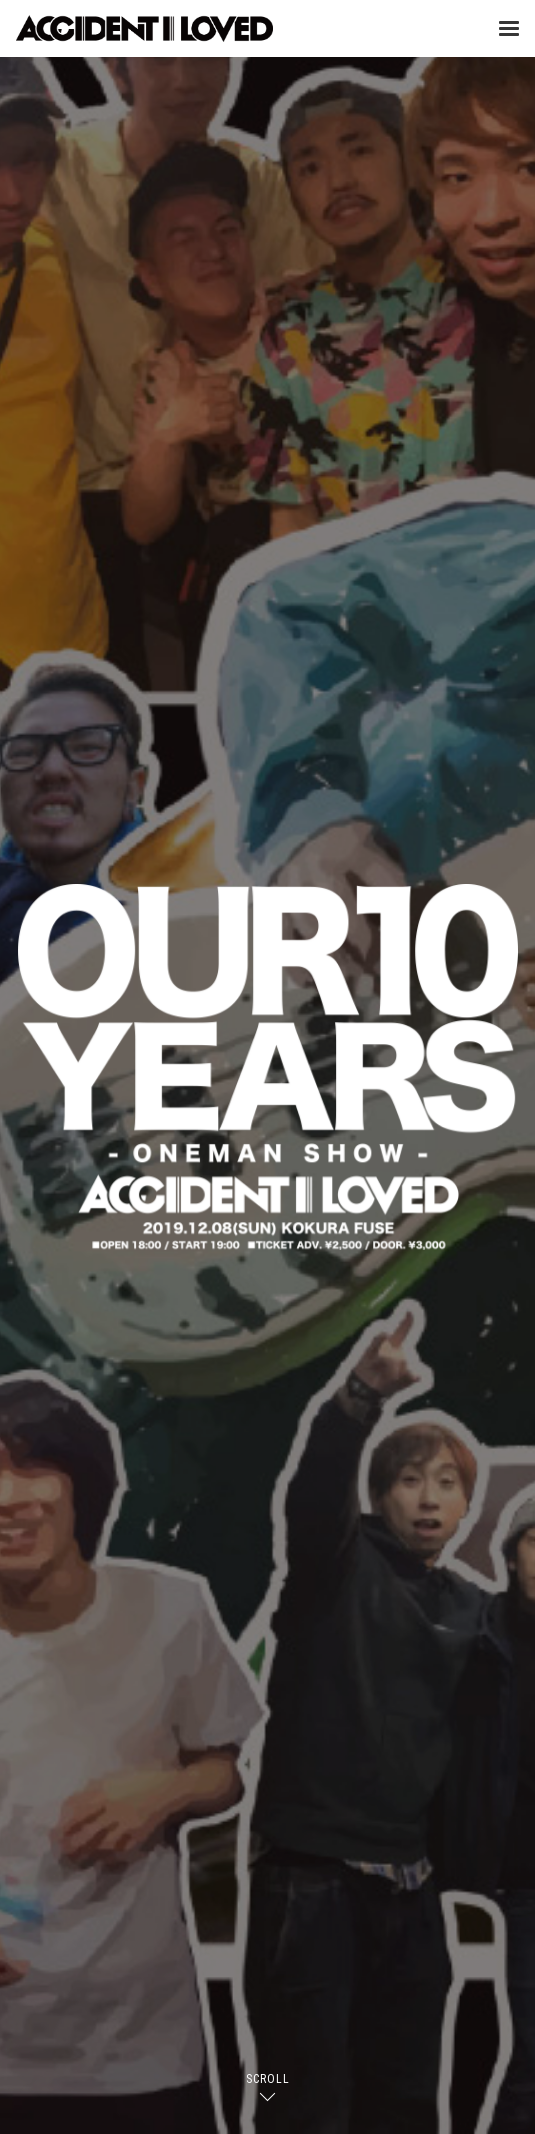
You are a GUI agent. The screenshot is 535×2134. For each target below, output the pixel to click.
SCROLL (268, 2079)
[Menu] (509, 28)
